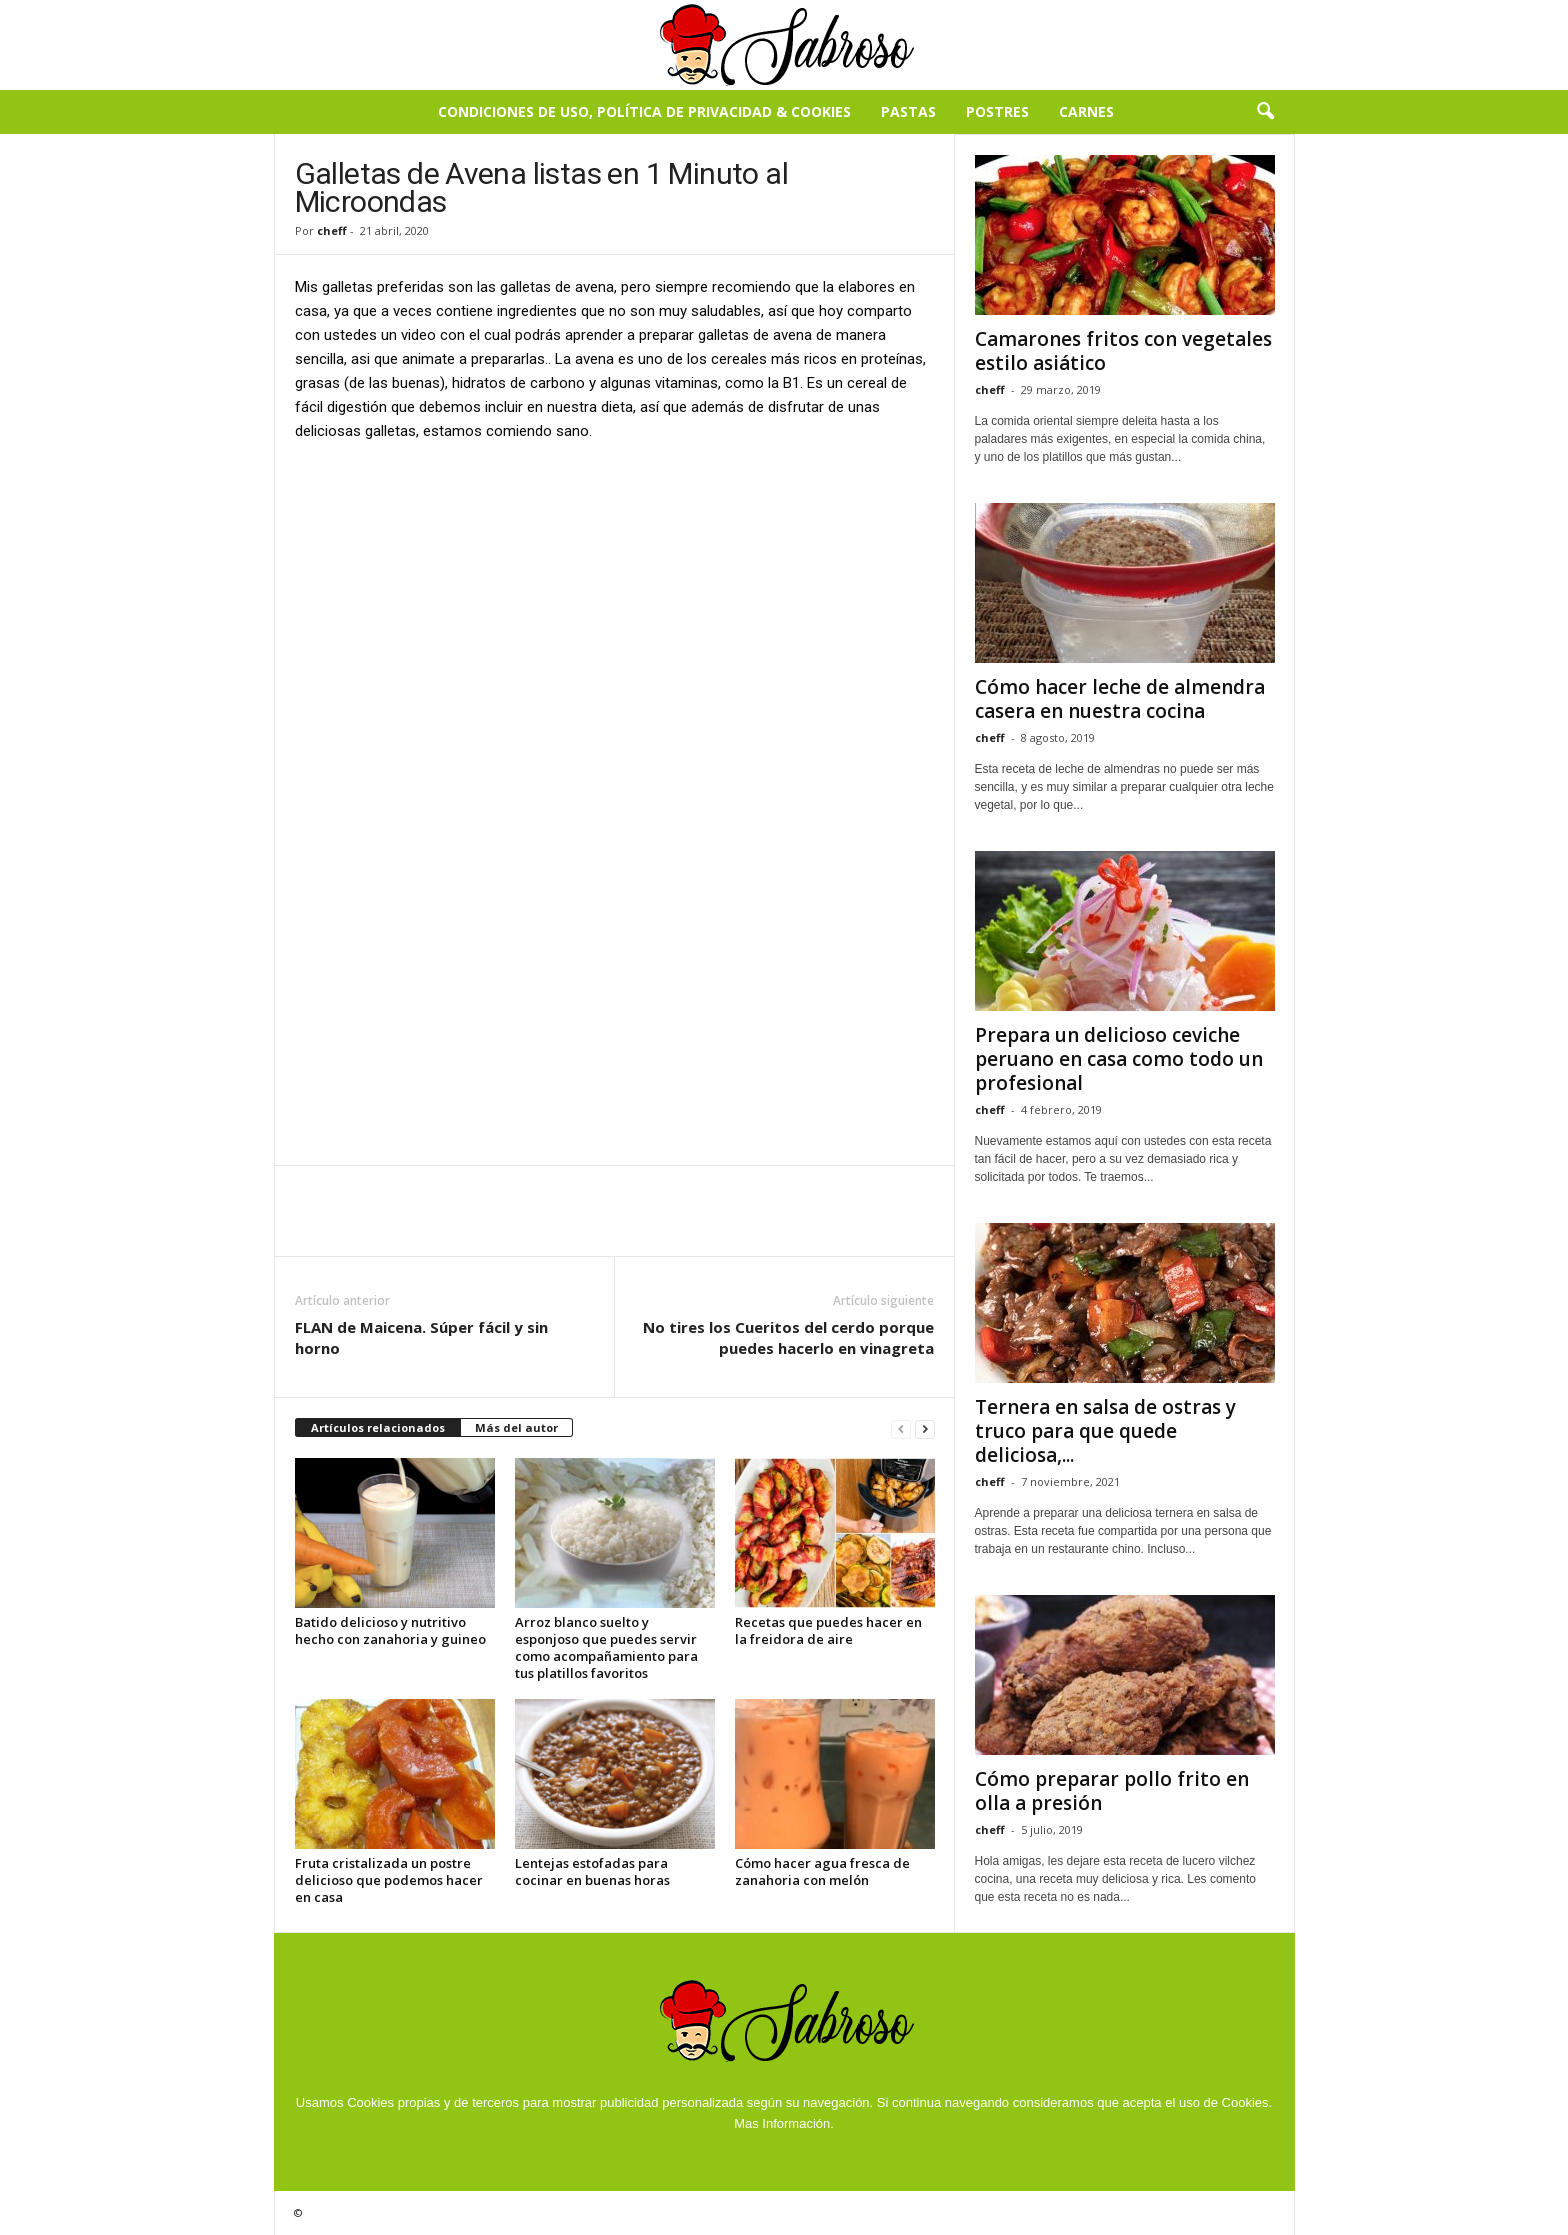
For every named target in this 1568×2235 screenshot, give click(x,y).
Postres (997, 111)
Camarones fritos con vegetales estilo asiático (1123, 351)
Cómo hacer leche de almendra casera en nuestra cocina (1120, 699)
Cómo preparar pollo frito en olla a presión (1112, 1791)
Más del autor (516, 1427)
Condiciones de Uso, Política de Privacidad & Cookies (644, 111)
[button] (1265, 112)
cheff (332, 230)
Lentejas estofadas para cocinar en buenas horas (592, 1871)
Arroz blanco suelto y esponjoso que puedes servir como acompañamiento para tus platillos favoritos (606, 1647)
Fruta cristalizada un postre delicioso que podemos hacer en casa (389, 1880)
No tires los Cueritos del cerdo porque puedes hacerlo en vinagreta (788, 1337)
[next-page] (925, 1428)
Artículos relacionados (378, 1427)
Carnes (1086, 111)
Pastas (908, 111)
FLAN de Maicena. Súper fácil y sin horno (421, 1337)
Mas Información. (784, 2123)
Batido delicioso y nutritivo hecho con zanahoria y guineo (390, 1630)
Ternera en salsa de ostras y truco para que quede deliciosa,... (1105, 1431)
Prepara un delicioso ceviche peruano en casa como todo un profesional (1119, 1059)
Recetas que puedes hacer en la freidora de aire (828, 1630)
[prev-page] (901, 1428)
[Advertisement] (615, 607)
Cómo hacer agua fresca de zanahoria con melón (822, 1871)
